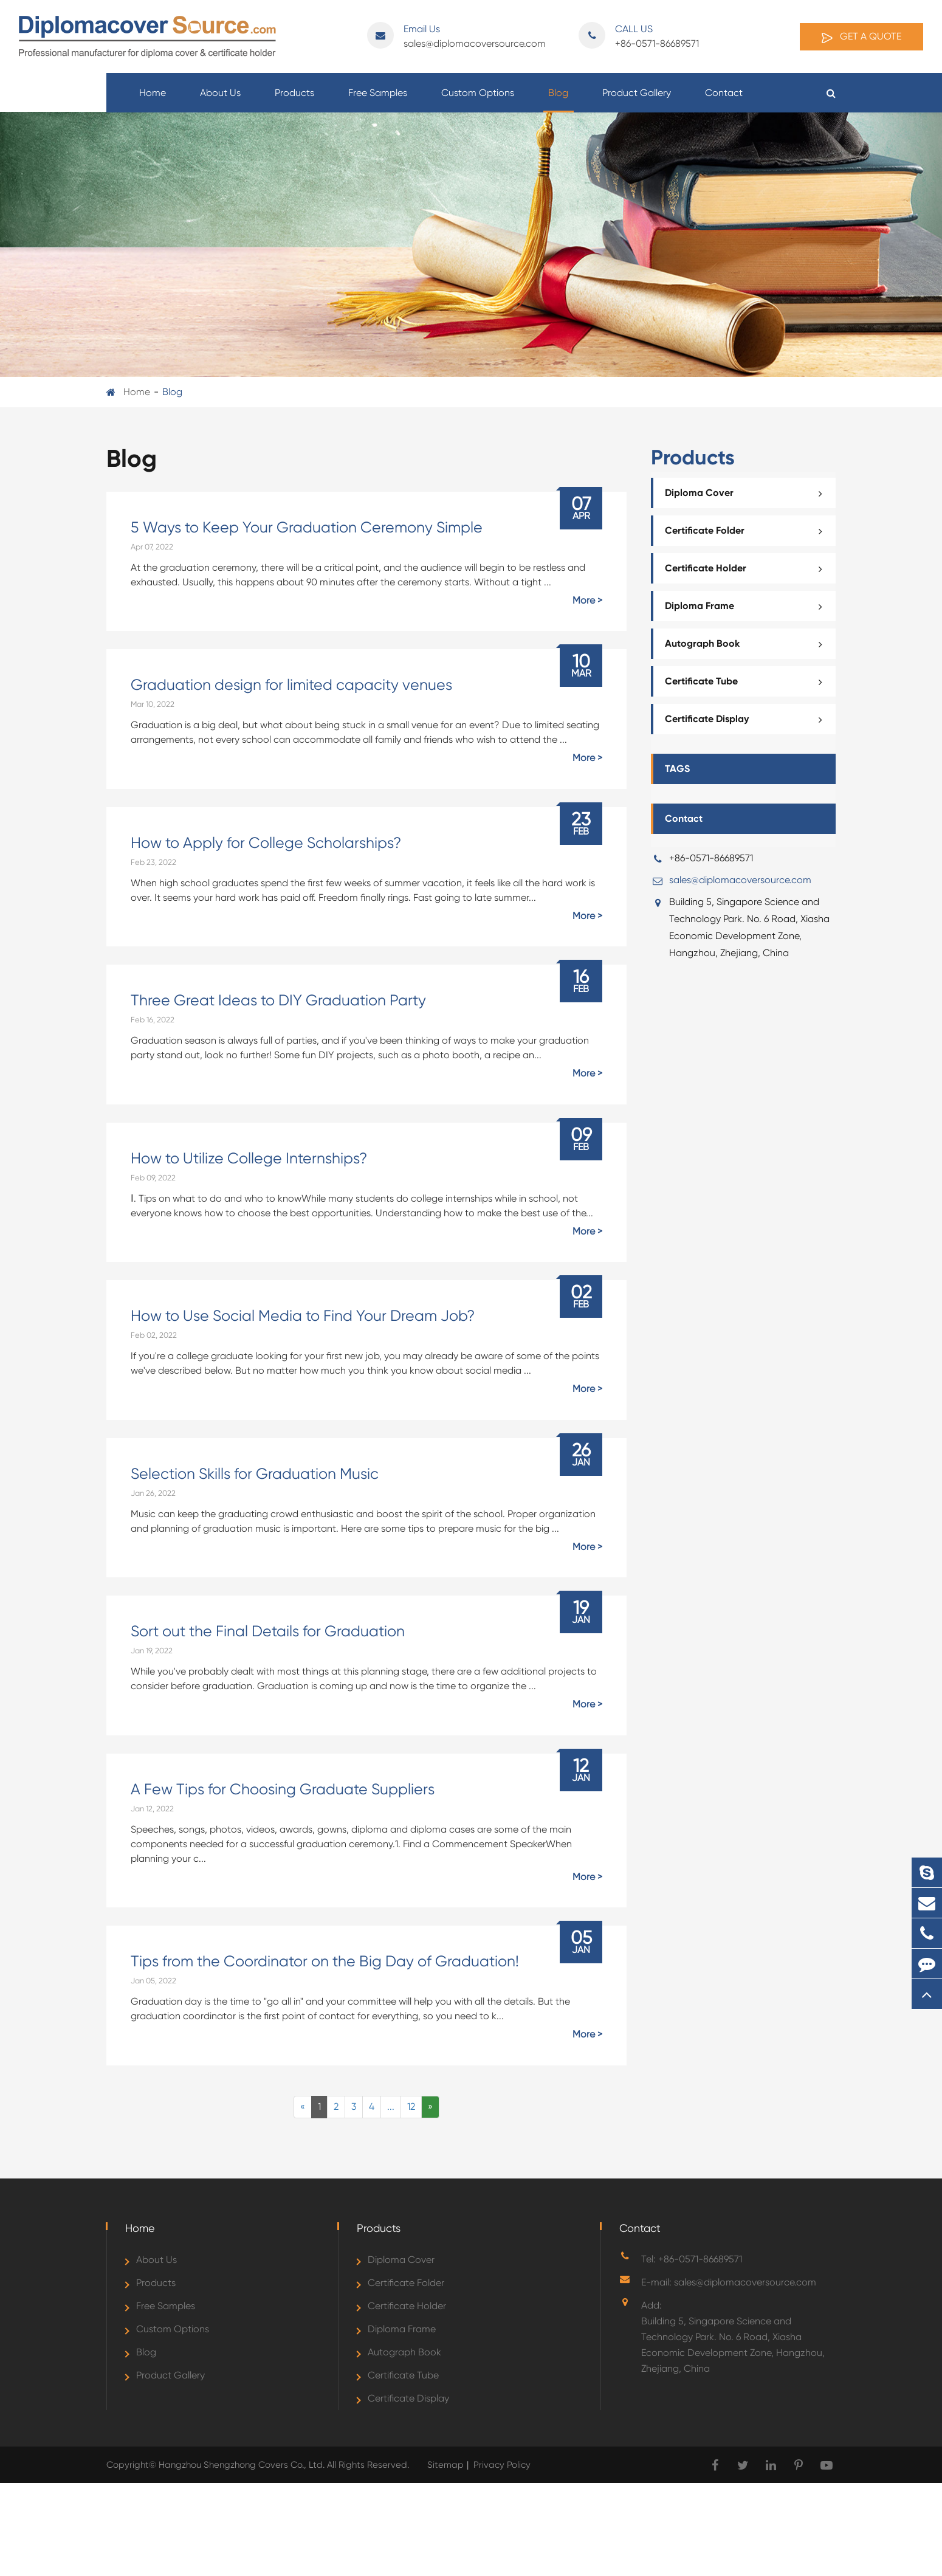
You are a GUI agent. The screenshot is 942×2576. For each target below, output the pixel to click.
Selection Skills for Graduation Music (255, 1474)
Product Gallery (636, 99)
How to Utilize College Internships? (249, 1158)
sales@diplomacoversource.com (456, 35)
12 (411, 2106)
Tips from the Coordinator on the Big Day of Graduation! (325, 1961)
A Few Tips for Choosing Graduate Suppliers (283, 1789)
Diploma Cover (747, 493)
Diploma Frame (747, 606)
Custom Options (477, 99)
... (390, 2106)
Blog (558, 99)
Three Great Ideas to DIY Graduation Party (278, 1000)
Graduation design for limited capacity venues (291, 685)
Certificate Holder (747, 568)
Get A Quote (861, 37)
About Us (220, 99)
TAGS (677, 768)
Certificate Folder (747, 531)
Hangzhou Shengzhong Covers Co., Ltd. (243, 2464)
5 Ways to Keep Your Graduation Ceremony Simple (307, 527)
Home (152, 99)
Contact (724, 99)
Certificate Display (747, 719)
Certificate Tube (747, 681)
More (583, 600)
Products (294, 99)
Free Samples (377, 99)
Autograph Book (747, 644)
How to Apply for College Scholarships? (266, 843)
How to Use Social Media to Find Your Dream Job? (303, 1315)
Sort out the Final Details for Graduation (268, 1631)
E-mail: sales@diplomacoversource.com (728, 2282)
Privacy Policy (502, 2464)
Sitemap (445, 2464)
